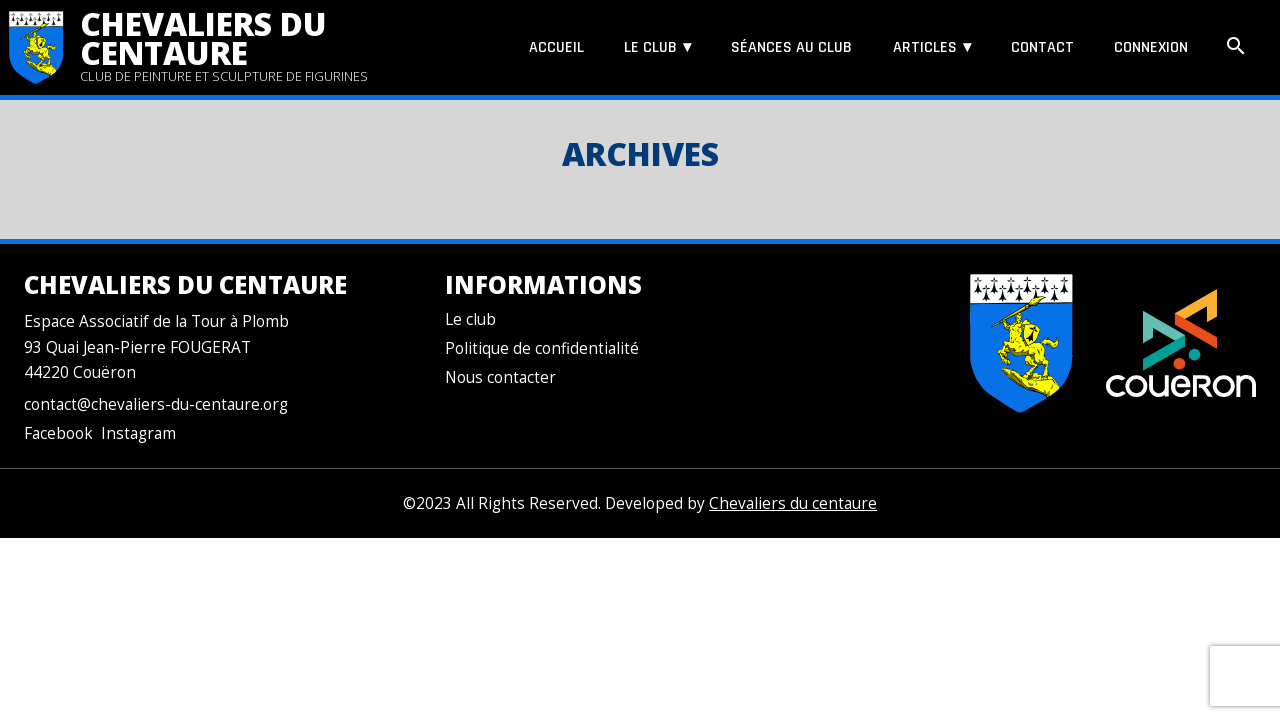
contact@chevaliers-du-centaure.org (156, 404)
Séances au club (791, 47)
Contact (1042, 47)
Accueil (556, 47)
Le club (650, 47)
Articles (925, 47)
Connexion (1151, 47)
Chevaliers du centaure (203, 38)
